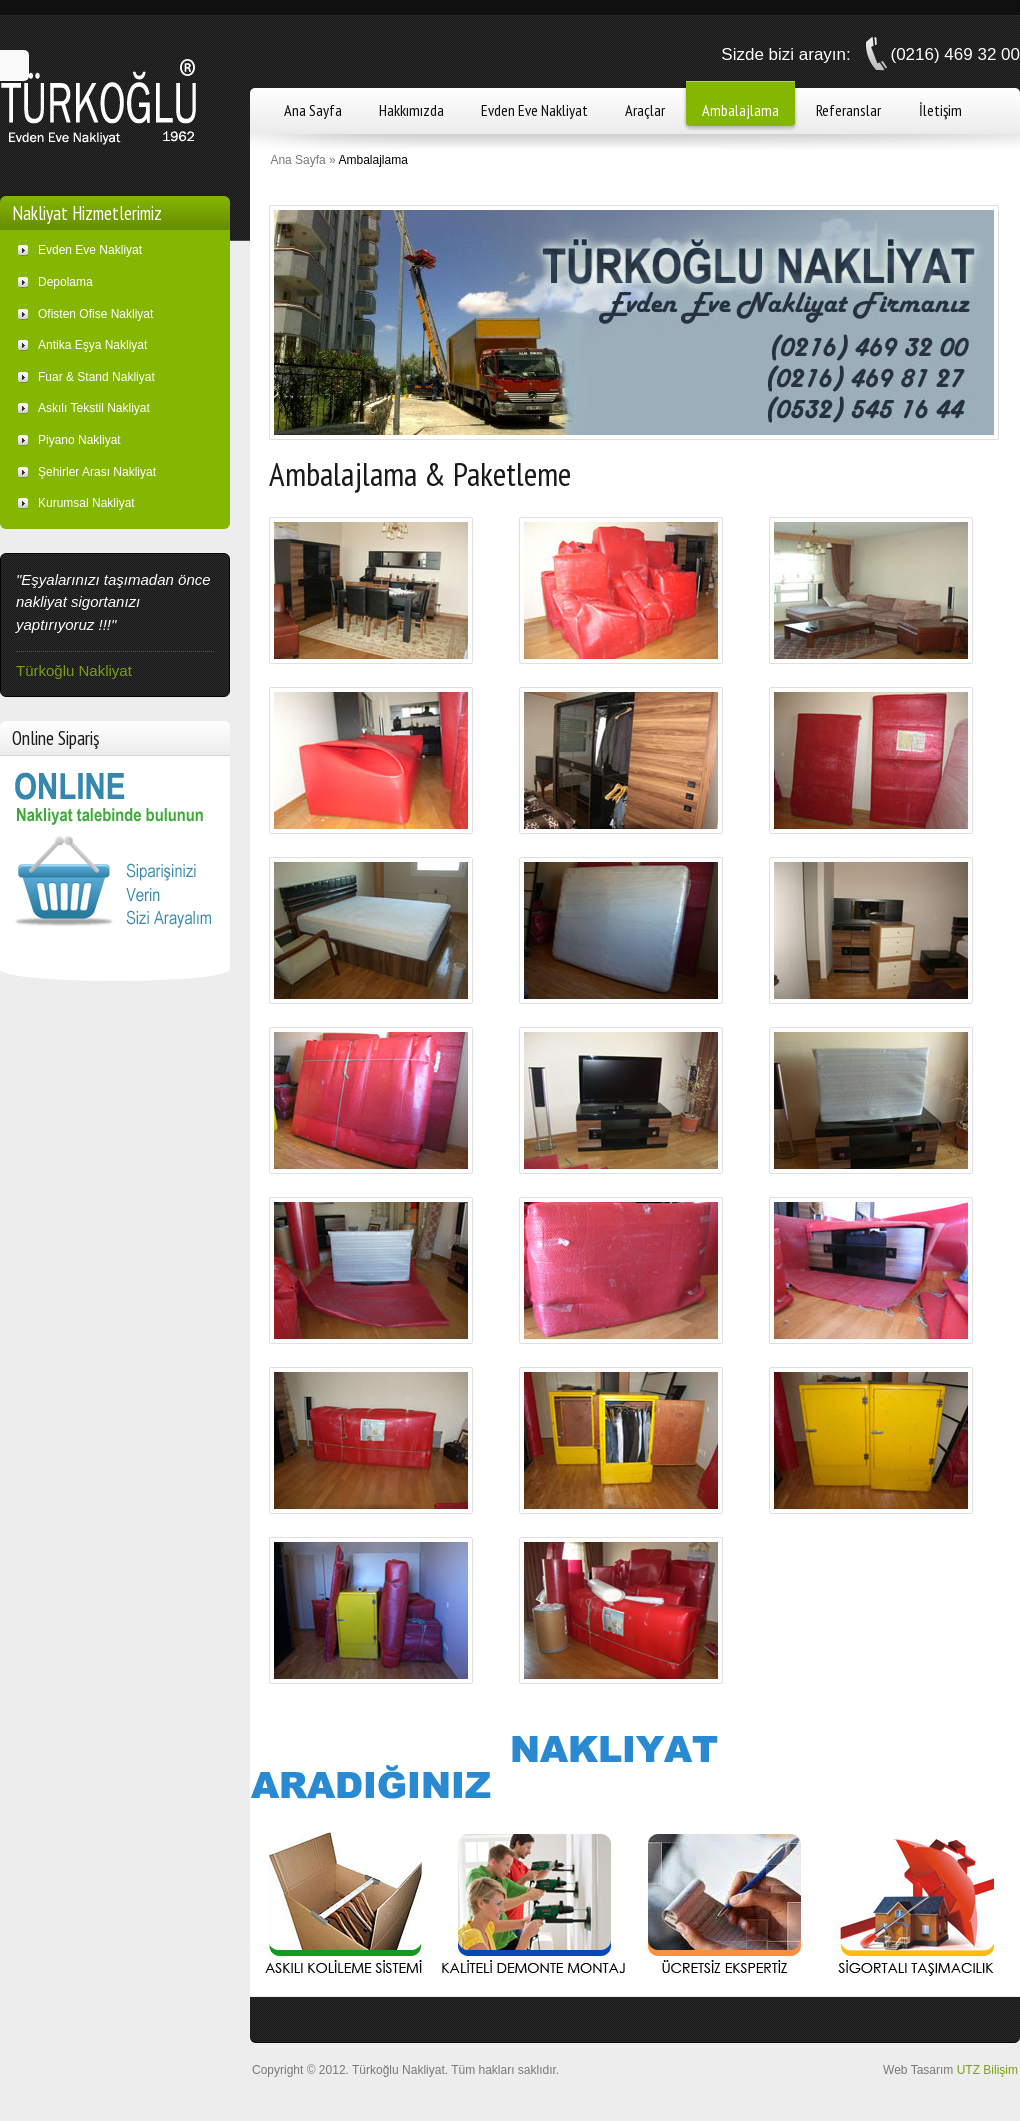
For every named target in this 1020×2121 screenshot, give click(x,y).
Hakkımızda (411, 110)
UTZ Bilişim (987, 2070)
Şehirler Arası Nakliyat (97, 472)
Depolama (65, 282)
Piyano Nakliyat (79, 440)
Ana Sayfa (313, 110)
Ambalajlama (740, 110)
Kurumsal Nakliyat (86, 503)
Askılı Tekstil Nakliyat (94, 408)
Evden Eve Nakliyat (534, 110)
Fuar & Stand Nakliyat (96, 377)
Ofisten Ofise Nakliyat (95, 314)
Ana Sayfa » (302, 160)
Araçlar (645, 110)
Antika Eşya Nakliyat (92, 345)
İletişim (940, 110)
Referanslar (848, 110)
